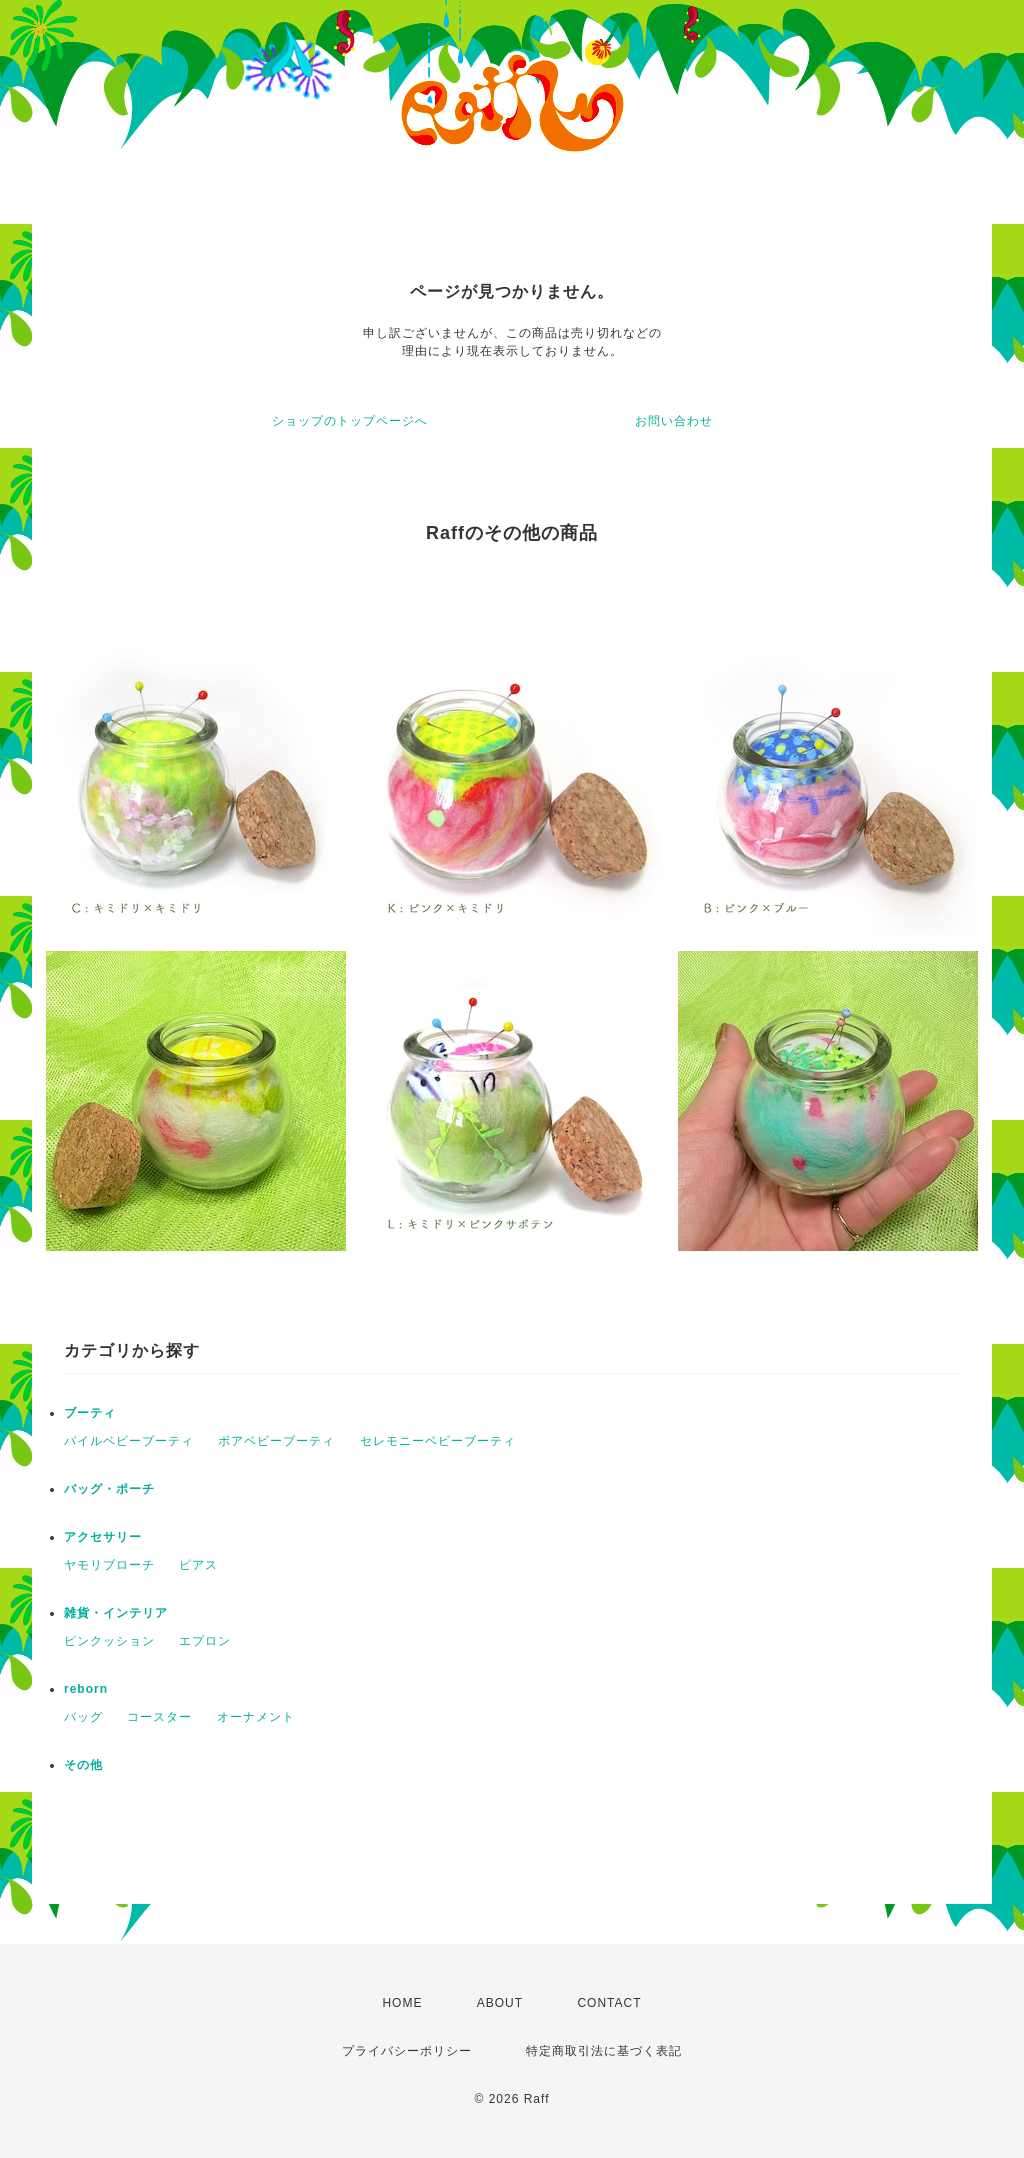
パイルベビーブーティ (129, 1441)
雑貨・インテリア (116, 1613)
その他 (83, 1765)
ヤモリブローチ (109, 1565)
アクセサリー (103, 1537)
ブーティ (90, 1413)
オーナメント (256, 1717)
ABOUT (500, 2003)
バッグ (83, 1717)
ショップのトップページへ (350, 421)
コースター (159, 1717)
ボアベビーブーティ (276, 1441)
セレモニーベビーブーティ (438, 1441)
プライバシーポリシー (407, 2051)
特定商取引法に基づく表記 (604, 2051)
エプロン (205, 1641)
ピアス (198, 1565)
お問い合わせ (674, 421)
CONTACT (609, 2003)
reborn (86, 1689)
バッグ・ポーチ (109, 1489)
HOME (402, 2003)
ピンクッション (109, 1641)
